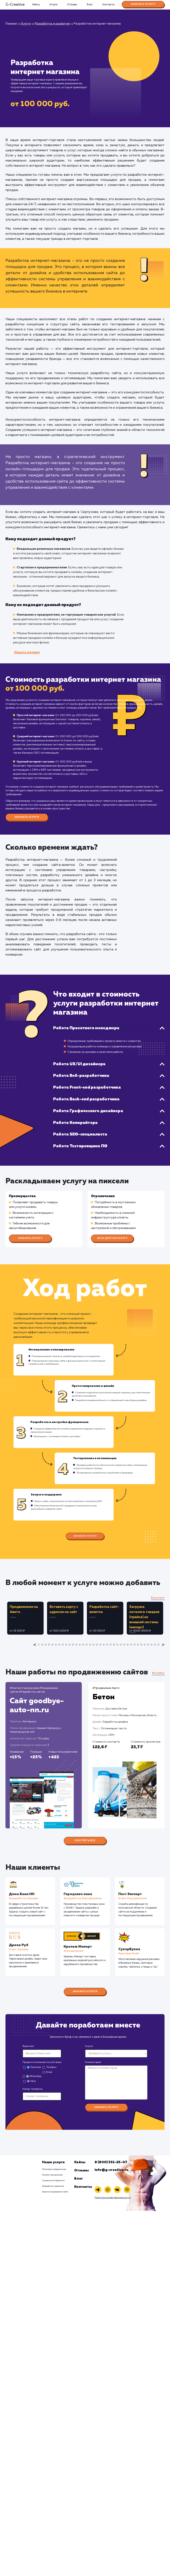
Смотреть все (85, 1840)
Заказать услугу (143, 4)
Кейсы (36, 4)
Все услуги (158, 1598)
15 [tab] (87, 1647)
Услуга (89, 2046)
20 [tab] (104, 1647)
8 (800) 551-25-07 (111, 2162)
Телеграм (34, 2067)
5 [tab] (53, 1647)
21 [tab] (108, 1647)
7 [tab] (60, 1647)
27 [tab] (128, 1647)
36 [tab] (159, 1647)
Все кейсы (158, 1673)
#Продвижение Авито (106, 1688)
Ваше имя (28, 2046)
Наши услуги (53, 2162)
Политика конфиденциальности (113, 2198)
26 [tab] (125, 1647)
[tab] (109, 1028)
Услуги (53, 4)
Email (49, 2072)
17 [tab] (94, 1647)
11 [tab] (74, 1647)
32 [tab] (145, 1647)
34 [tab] (152, 1647)
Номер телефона (32, 2089)
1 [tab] (39, 1647)
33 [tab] (149, 1647)
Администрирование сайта (55, 2192)
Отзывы (72, 4)
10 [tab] (70, 1647)
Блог (90, 4)
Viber (31, 2081)
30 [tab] (139, 1647)
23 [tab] (115, 1647)
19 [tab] (101, 1647)
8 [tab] (63, 1647)
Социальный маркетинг (53, 2181)
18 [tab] (98, 1647)
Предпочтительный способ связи (42, 2062)
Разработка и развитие (53, 2186)
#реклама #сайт (129, 1953)
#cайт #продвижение (132, 1898)
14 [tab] (84, 1647)
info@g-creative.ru (111, 2170)
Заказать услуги (26, 817)
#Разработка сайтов (32, 1692)
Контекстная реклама (52, 2175)
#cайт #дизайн (19, 1949)
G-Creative (15, 4)
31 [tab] (142, 1647)
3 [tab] (46, 1647)
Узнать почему (27, 652)
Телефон (51, 2067)
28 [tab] (132, 1647)
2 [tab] (43, 1647)
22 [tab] (111, 1647)
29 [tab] (135, 1647)
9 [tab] (67, 1647)
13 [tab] (80, 1647)
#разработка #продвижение (83, 1898)
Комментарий (93, 2062)
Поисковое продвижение (54, 2169)
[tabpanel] (25, 1618)
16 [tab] (91, 1647)
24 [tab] (118, 1647)
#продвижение (73, 1951)
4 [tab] (50, 1647)
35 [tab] (156, 1647)
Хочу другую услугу (112, 1238)
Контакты (108, 4)
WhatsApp (34, 2076)
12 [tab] (77, 1647)
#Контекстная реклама (24, 1688)
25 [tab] (121, 1647)
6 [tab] (56, 1647)
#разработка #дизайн (23, 1898)
